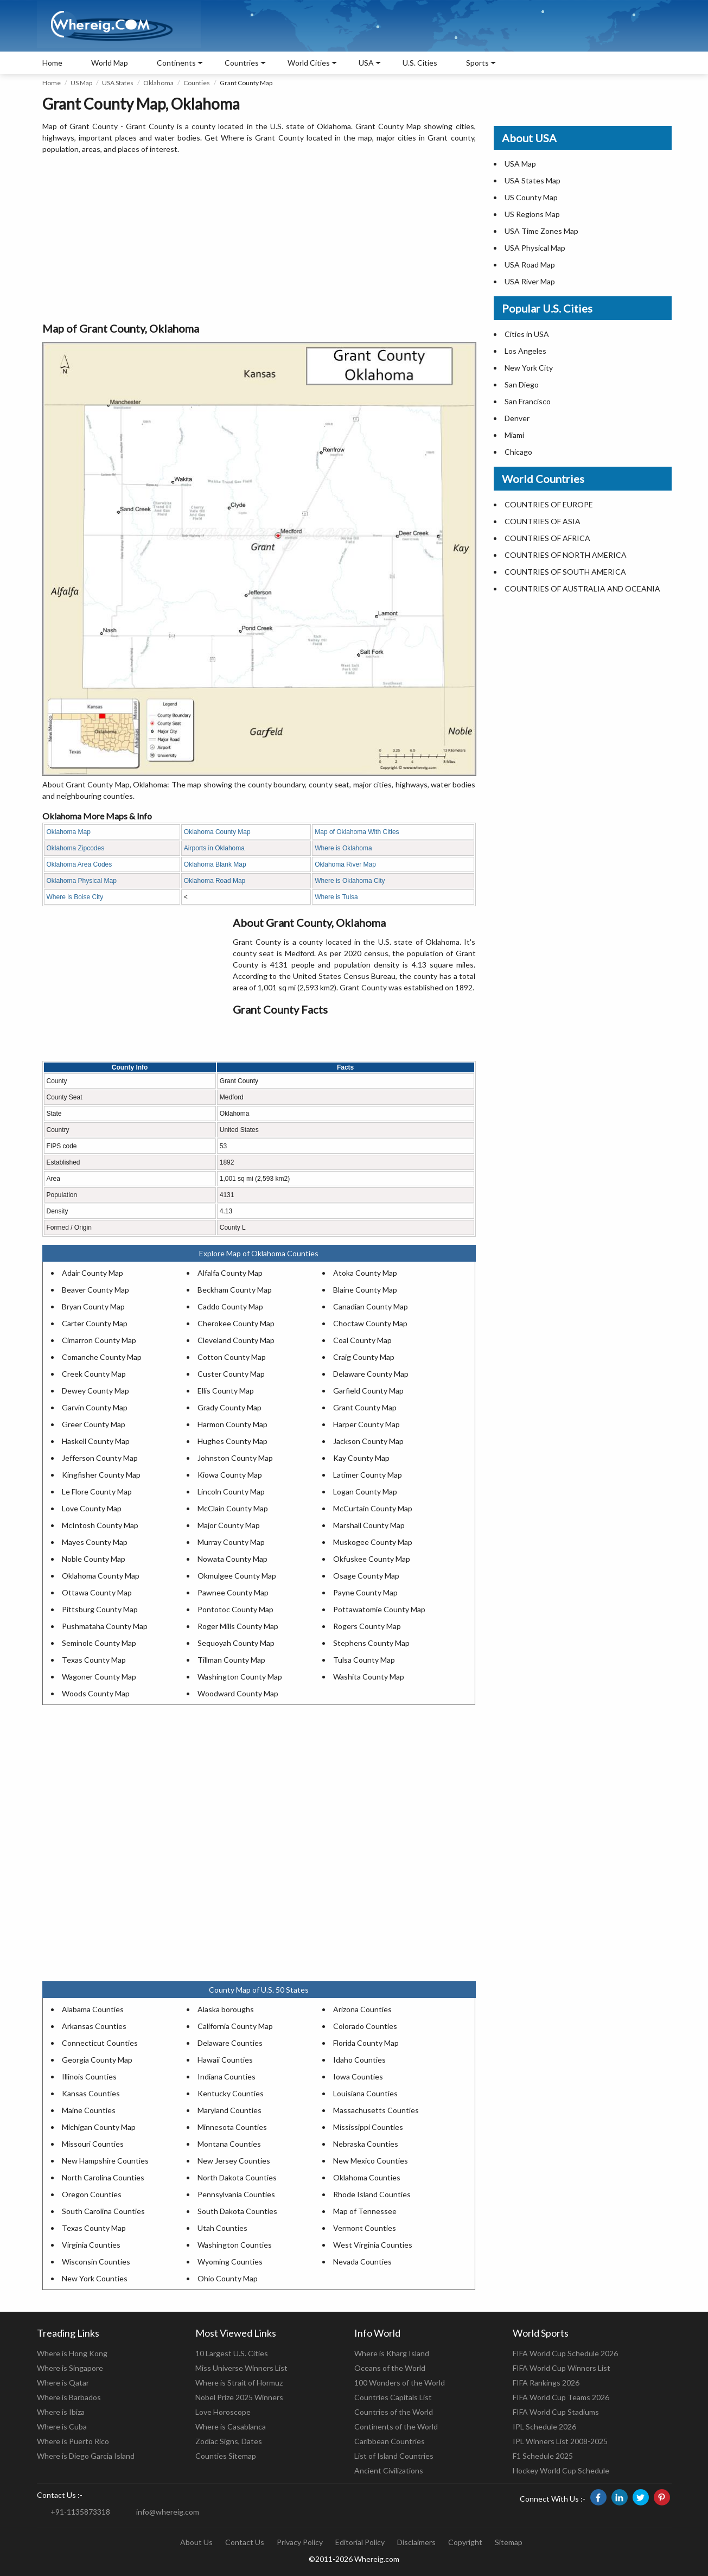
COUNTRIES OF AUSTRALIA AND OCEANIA (582, 588)
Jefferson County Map (100, 1457)
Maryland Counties (229, 2110)
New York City (529, 367)
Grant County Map (365, 1407)
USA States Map (532, 180)
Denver (517, 418)
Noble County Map (93, 1558)
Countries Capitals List (393, 2397)
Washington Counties (234, 2244)
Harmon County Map (232, 1424)
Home (52, 62)
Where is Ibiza (61, 2411)
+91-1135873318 (80, 2511)
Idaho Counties (359, 2059)
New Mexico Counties (370, 2160)
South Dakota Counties (237, 2211)
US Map (81, 83)
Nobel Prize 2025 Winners (239, 2397)
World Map (109, 62)
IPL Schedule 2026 (544, 2426)
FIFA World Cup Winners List (561, 2368)
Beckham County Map (234, 1289)
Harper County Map (366, 1424)
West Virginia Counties (372, 2244)
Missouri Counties (93, 2143)
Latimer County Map (367, 1474)
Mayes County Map (94, 1542)
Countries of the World (393, 2411)
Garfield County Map (368, 1390)
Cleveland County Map (236, 1340)
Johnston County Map (235, 1457)
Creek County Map (94, 1373)
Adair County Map (92, 1272)
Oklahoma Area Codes (79, 864)
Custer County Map (231, 1373)
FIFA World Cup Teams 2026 (561, 2397)
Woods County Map (96, 1693)
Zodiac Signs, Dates (228, 2441)
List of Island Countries (393, 2455)
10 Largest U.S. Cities (231, 2353)
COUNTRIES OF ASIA (543, 521)
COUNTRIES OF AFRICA (547, 538)
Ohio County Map (227, 2278)
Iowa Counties (358, 2076)
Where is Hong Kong (72, 2353)
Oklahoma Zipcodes (76, 848)
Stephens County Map (371, 1643)
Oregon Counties (92, 2194)
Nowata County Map (232, 1558)
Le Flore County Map (97, 1491)
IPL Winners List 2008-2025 (560, 2441)
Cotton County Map (231, 1357)
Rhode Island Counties (372, 2194)
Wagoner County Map (99, 1676)
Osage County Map (366, 1575)
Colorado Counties (365, 2026)
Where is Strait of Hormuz (239, 2382)
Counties (196, 83)
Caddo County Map (230, 1306)
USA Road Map (530, 264)
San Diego (522, 384)
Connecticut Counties (100, 2042)
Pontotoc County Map (235, 1609)
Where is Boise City (75, 897)
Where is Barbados (69, 2397)
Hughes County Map (232, 1441)
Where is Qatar (63, 2382)
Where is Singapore (70, 2368)
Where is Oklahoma (343, 848)
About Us (196, 2542)
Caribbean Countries (389, 2441)
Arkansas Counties (94, 2026)
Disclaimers (416, 2542)
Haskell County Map (96, 1441)
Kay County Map (361, 1457)
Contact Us (244, 2542)
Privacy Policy (300, 2542)
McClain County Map (232, 1508)
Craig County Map (363, 1357)
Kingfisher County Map (101, 1474)
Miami (514, 435)
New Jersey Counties (233, 2160)
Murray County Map (231, 1542)
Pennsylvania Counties (236, 2194)
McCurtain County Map (372, 1508)
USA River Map (530, 281)
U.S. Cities (420, 62)
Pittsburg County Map (100, 1609)
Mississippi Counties (368, 2127)
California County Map (235, 2026)
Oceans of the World (389, 2368)
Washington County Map (239, 1676)
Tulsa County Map (364, 1659)
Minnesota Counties (232, 2127)
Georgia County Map (97, 2059)
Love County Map (92, 1508)
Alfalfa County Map (230, 1272)
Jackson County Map (368, 1441)
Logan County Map (365, 1491)
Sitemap (508, 2542)
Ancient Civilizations (388, 2470)
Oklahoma (158, 83)
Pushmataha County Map (105, 1626)
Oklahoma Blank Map (215, 864)
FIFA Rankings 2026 (546, 2382)
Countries (242, 62)
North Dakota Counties (237, 2177)
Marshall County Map (369, 1525)
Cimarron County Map (99, 1340)
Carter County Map (94, 1323)
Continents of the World (396, 2426)
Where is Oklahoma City (350, 881)
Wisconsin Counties (96, 2261)
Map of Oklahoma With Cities (357, 832)
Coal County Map (362, 1340)
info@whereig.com (167, 2511)
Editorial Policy (360, 2542)
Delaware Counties (230, 2042)
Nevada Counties (362, 2261)
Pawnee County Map (233, 1592)
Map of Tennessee (365, 2211)
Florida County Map (366, 2042)
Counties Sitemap (225, 2455)
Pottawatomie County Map (379, 1609)
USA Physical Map (535, 247)
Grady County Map (229, 1407)
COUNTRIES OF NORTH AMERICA (566, 554)
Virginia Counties (91, 2244)
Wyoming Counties (230, 2261)
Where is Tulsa (336, 897)
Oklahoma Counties (366, 2177)
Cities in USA (527, 334)
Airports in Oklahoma (214, 848)
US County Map (531, 197)
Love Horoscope (223, 2411)
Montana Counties (229, 2143)
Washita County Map (368, 1676)
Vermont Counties (364, 2227)
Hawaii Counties (225, 2059)
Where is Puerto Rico (73, 2441)
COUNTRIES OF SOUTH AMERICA (565, 571)
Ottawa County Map (97, 1592)
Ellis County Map (225, 1390)
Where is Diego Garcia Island (86, 2455)
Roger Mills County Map (237, 1626)
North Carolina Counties (103, 2177)
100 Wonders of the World (399, 2382)
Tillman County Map (231, 1659)
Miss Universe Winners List (241, 2368)
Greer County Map (93, 1424)
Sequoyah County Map (236, 1643)
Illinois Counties (89, 2076)
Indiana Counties (226, 2076)
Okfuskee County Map (371, 1558)
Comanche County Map (102, 1357)
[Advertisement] (259, 239)
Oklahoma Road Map (214, 881)
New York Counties (94, 2278)
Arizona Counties (362, 2009)
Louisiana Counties (365, 2093)
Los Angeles (525, 350)
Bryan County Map (93, 1306)
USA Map (520, 163)
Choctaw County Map (370, 1323)
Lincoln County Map (231, 1491)
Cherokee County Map (236, 1323)
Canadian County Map (370, 1306)
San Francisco (528, 401)
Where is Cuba (62, 2426)
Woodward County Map (237, 1693)
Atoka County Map (365, 1272)
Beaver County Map (95, 1289)
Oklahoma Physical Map (82, 881)
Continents (176, 62)
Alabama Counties (93, 2009)
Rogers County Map (367, 1626)
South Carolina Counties (103, 2211)
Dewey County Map (95, 1390)
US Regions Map (532, 214)
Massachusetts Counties (376, 2110)
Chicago (518, 451)
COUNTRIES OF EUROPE (549, 504)
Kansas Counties (91, 2093)
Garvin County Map (94, 1407)
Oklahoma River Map (345, 864)
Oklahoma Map (69, 832)
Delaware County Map (371, 1373)
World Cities (309, 62)
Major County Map (228, 1525)
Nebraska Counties (365, 2143)
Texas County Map (94, 1659)
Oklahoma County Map (217, 832)
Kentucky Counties (230, 2093)
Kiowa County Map (229, 1474)
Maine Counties (89, 2110)
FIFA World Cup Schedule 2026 (565, 2353)
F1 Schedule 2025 (543, 2455)
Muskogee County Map (372, 1542)
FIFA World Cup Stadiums (556, 2411)
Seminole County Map (99, 1643)
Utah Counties (222, 2227)
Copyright (465, 2542)
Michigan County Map (99, 2127)
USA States (117, 83)
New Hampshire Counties (105, 2160)
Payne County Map (365, 1592)
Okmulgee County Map (236, 1575)
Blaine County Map (365, 1289)
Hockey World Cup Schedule (561, 2470)
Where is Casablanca (230, 2426)
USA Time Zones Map (541, 231)
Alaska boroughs (225, 2009)
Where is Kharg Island (391, 2353)
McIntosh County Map (100, 1525)
